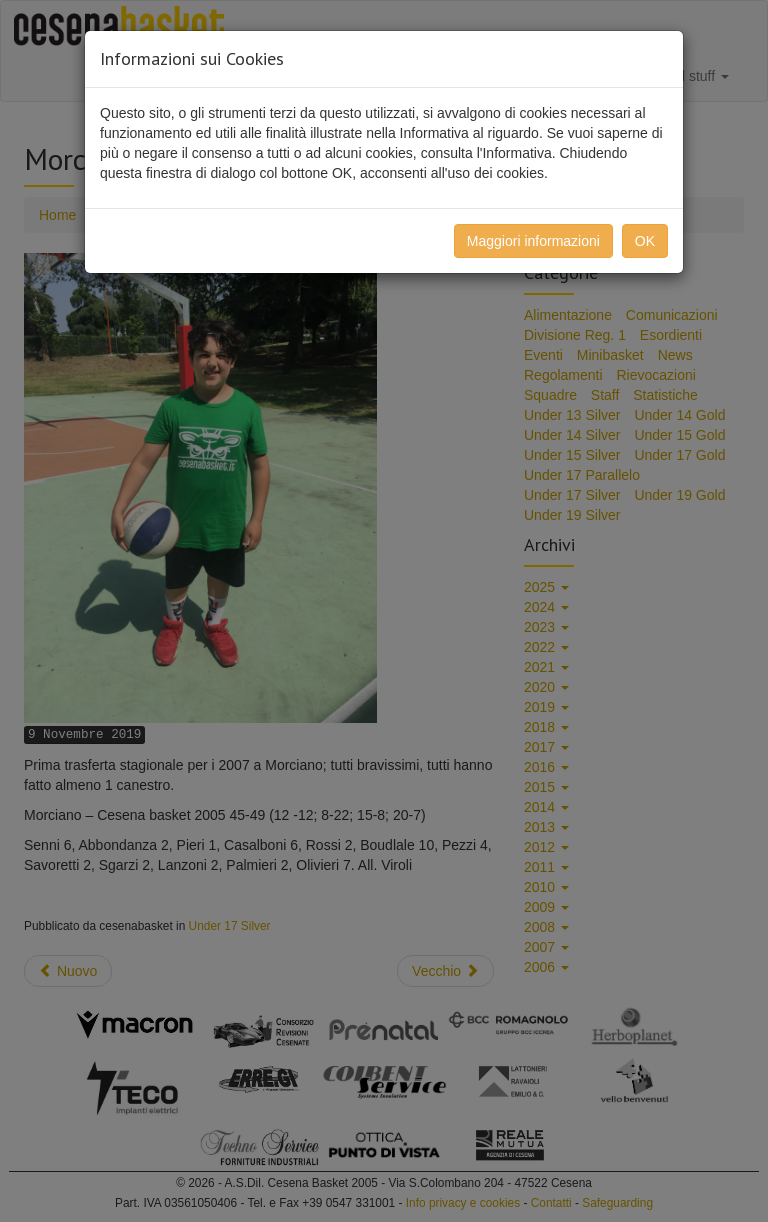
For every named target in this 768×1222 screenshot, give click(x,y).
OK (645, 241)
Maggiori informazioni (533, 241)
